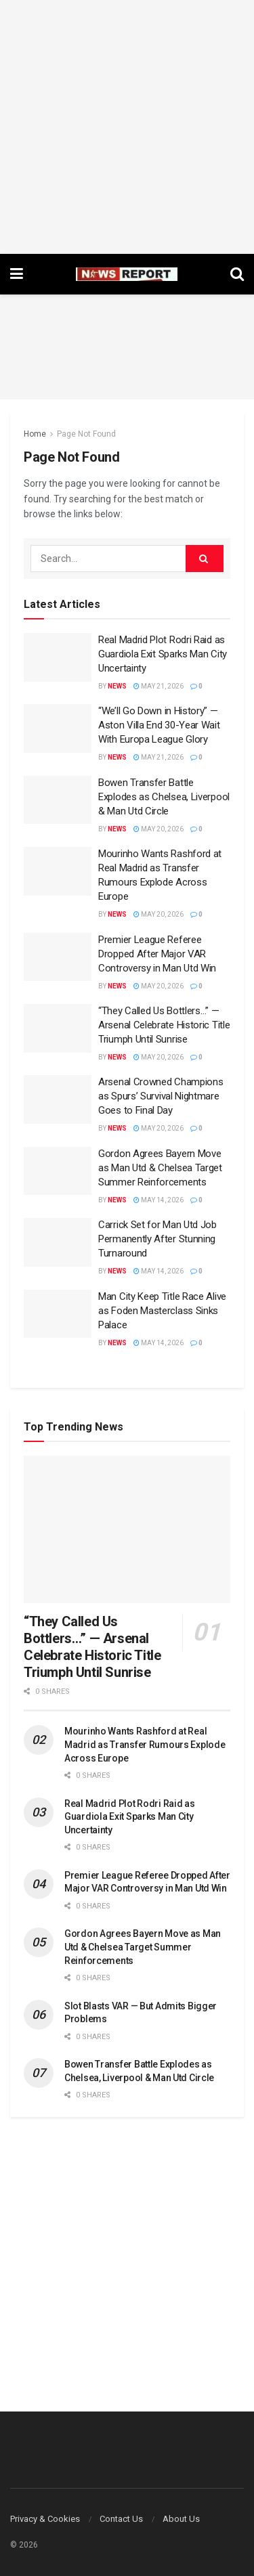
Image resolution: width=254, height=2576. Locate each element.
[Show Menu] (16, 274)
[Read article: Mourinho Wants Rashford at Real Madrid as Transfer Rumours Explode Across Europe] (57, 871)
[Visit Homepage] (126, 274)
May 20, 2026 (158, 829)
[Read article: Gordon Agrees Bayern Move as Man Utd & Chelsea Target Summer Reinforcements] (57, 1171)
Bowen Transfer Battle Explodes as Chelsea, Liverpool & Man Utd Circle (164, 797)
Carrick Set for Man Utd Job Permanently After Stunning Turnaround (157, 1239)
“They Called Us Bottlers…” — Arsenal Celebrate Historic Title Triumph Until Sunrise (164, 1025)
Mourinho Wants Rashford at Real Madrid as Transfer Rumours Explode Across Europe (144, 1744)
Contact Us (121, 2519)
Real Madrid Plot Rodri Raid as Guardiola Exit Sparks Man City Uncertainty (162, 654)
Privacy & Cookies (45, 2519)
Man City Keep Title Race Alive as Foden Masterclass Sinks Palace (162, 1310)
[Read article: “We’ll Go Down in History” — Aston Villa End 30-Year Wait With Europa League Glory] (57, 728)
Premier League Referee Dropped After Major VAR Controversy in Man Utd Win (157, 954)
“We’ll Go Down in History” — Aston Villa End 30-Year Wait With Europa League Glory (159, 725)
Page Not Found (86, 434)
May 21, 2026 (158, 686)
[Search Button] (237, 274)
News (117, 686)
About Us (181, 2519)
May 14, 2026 (158, 1200)
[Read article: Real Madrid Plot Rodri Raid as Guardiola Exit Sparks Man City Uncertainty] (57, 657)
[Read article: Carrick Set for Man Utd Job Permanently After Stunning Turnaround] (57, 1242)
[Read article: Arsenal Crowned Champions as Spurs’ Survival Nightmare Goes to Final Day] (57, 1099)
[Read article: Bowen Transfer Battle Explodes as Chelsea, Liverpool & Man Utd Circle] (57, 800)
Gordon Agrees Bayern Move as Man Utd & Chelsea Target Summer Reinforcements (160, 1168)
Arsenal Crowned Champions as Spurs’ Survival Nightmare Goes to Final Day (161, 1096)
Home (35, 434)
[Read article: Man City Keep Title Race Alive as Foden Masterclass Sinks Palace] (57, 1314)
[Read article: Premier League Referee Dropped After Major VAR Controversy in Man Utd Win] (57, 957)
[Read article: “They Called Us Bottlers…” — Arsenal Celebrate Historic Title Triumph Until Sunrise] (57, 1028)
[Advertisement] (127, 127)
